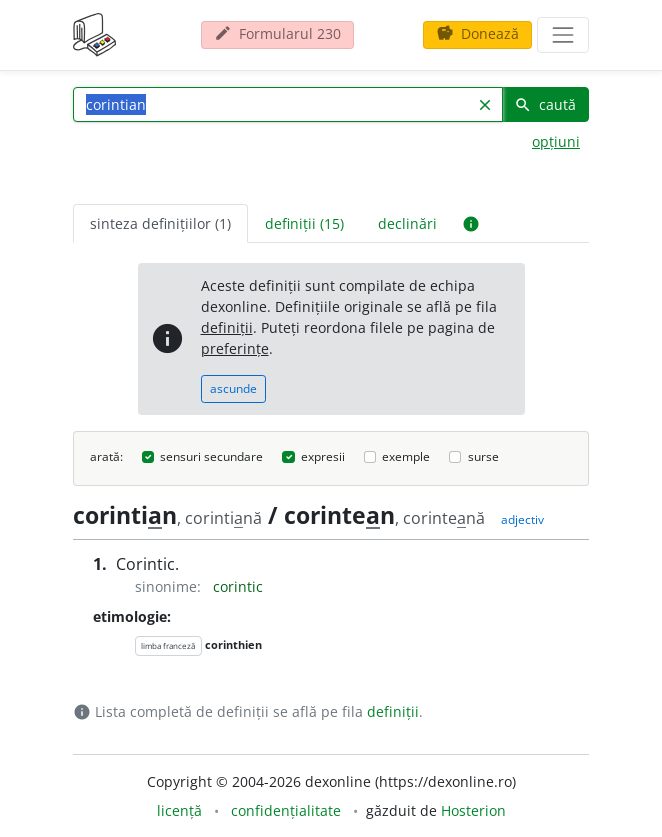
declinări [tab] (407, 223)
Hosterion (473, 810)
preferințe (235, 348)
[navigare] (563, 35)
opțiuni (556, 141)
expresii (323, 456)
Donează (477, 33)
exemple (406, 456)
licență (179, 810)
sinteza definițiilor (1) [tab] (160, 223)
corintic (238, 586)
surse (483, 456)
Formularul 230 (277, 33)
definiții (227, 327)
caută (545, 104)
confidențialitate (286, 810)
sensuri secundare (211, 456)
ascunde (233, 388)
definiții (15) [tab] (304, 223)
